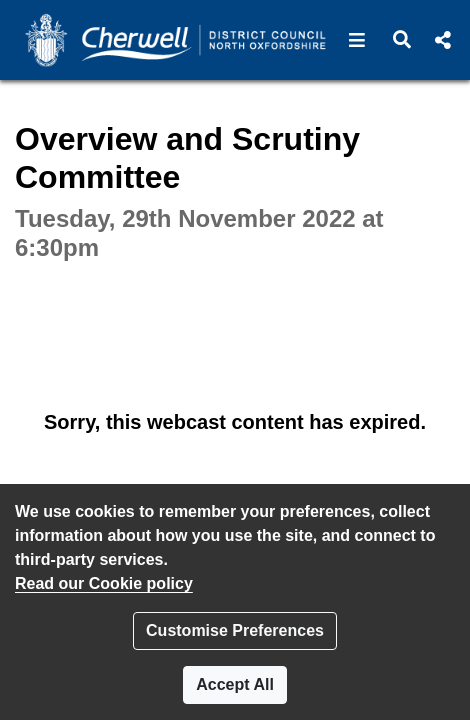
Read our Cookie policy (104, 583)
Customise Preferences (235, 630)
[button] (357, 40)
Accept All (235, 684)
